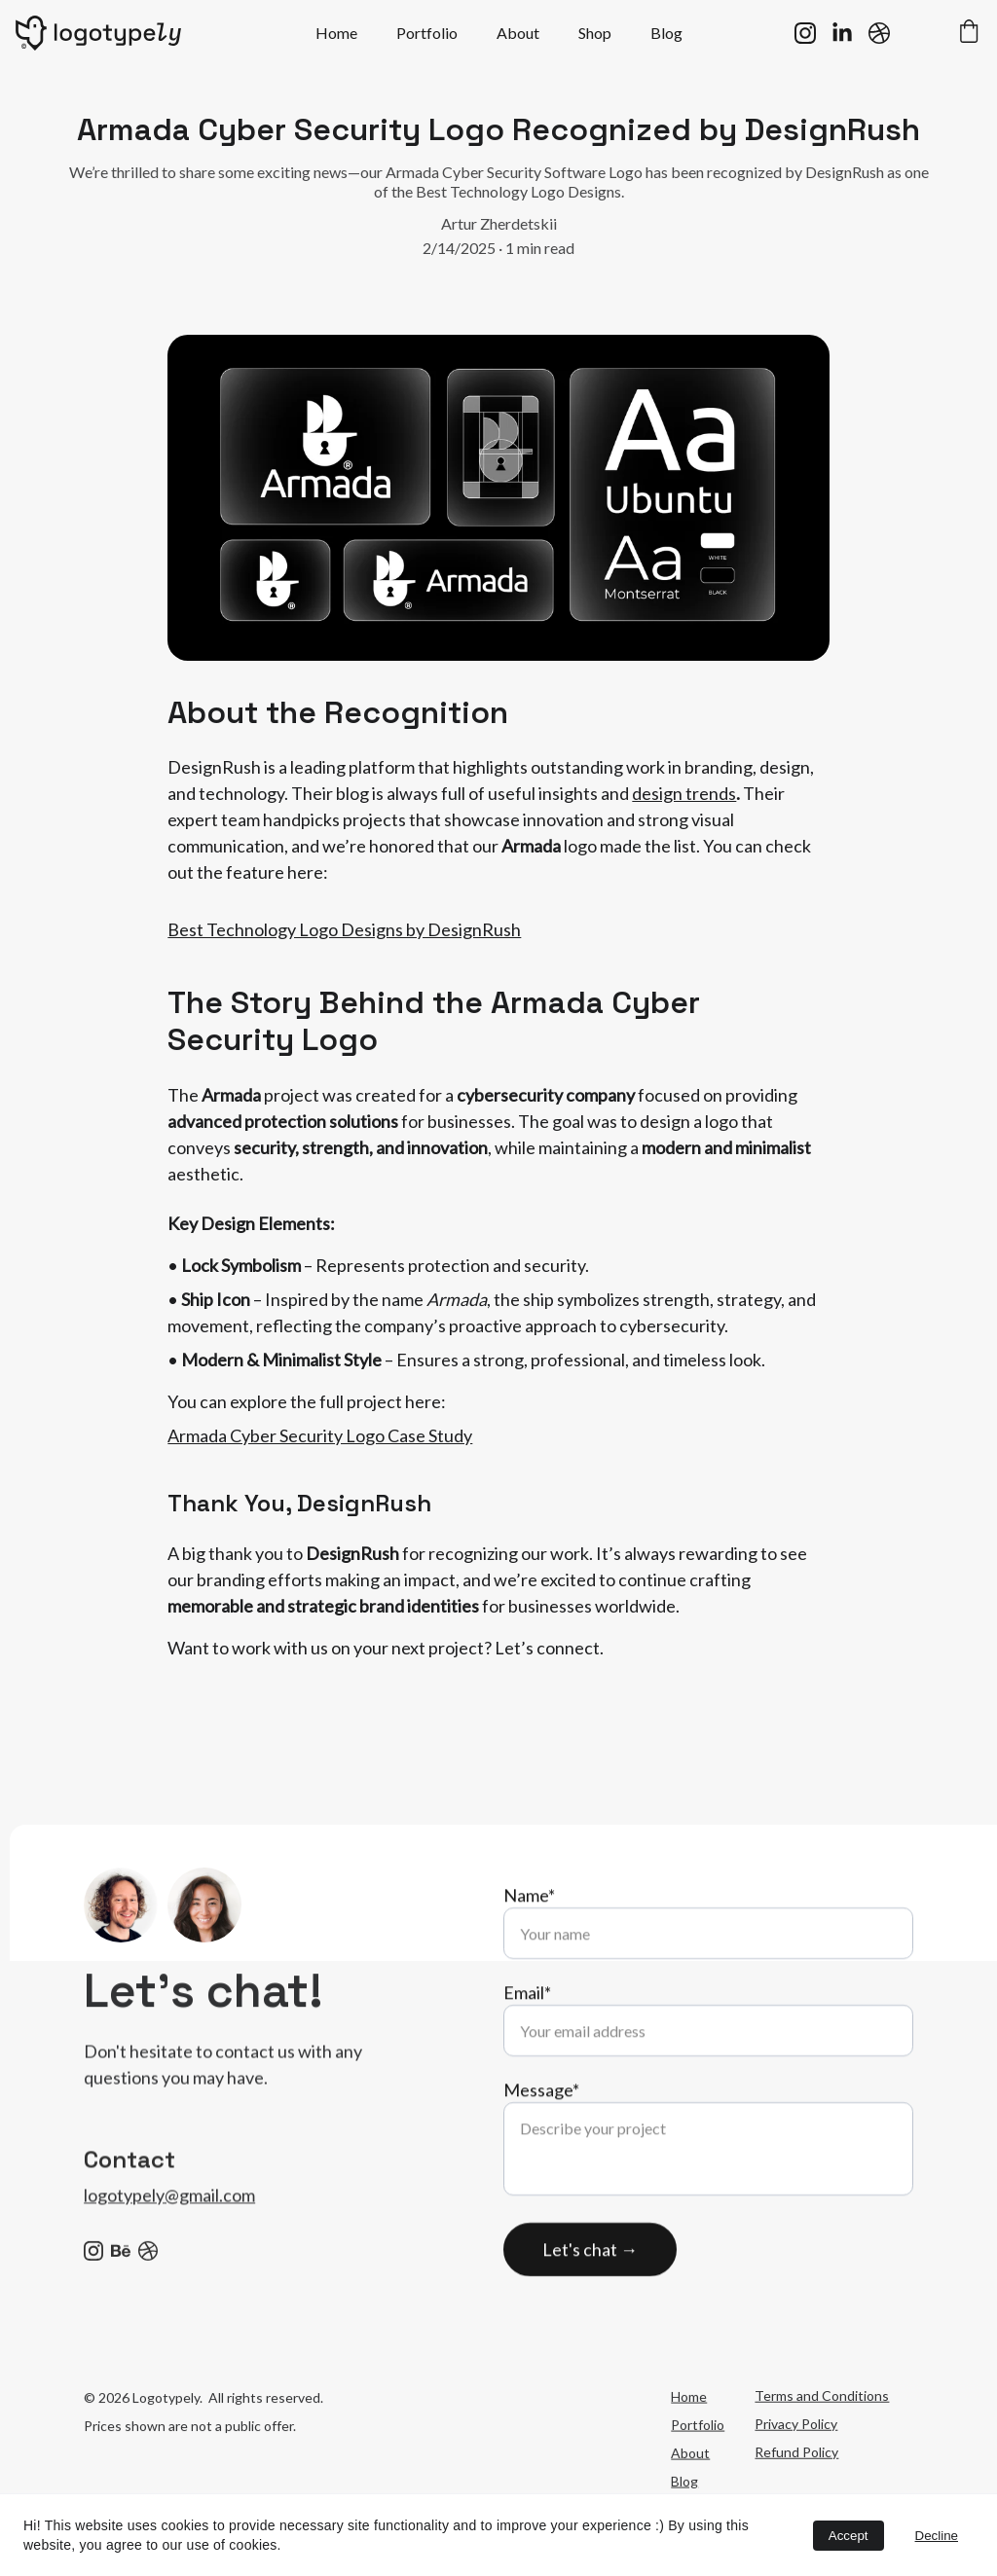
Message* (541, 2139)
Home (336, 32)
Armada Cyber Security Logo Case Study (319, 1445)
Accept (848, 2535)
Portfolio (427, 32)
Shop (594, 32)
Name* (529, 1944)
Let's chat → (590, 2298)
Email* (527, 2041)
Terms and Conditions (822, 2429)
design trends (684, 803)
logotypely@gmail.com (169, 2218)
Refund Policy (796, 2486)
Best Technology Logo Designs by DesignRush (344, 939)
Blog (666, 32)
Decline (936, 2535)
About (518, 32)
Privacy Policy (796, 2457)
